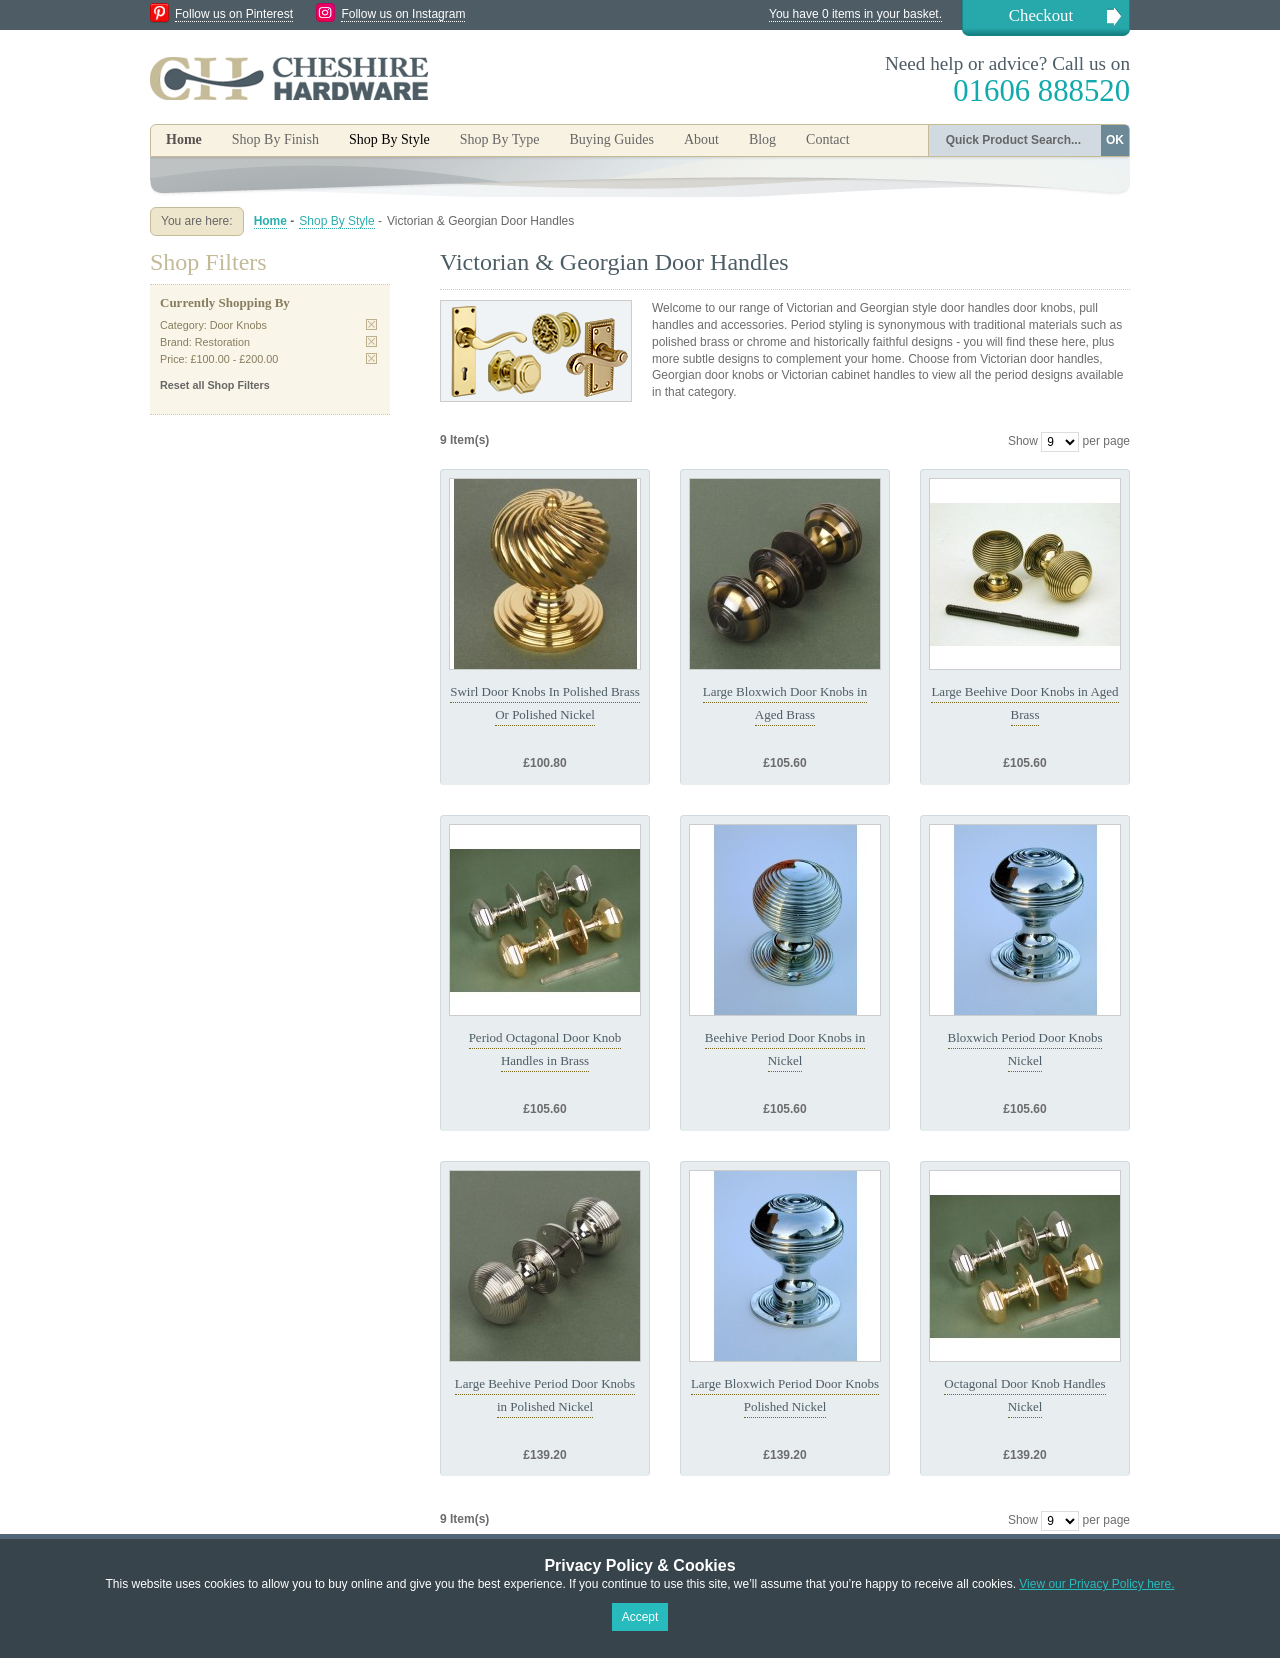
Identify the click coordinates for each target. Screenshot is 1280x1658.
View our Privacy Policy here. (1096, 1584)
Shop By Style (336, 221)
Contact (828, 139)
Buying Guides (611, 139)
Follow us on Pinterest (234, 14)
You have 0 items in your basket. (855, 14)
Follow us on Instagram (403, 14)
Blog (762, 139)
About (701, 139)
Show (1023, 441)
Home (184, 139)
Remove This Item (371, 324)
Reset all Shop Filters (215, 385)
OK (1115, 140)
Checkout (1041, 15)
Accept (640, 1617)
